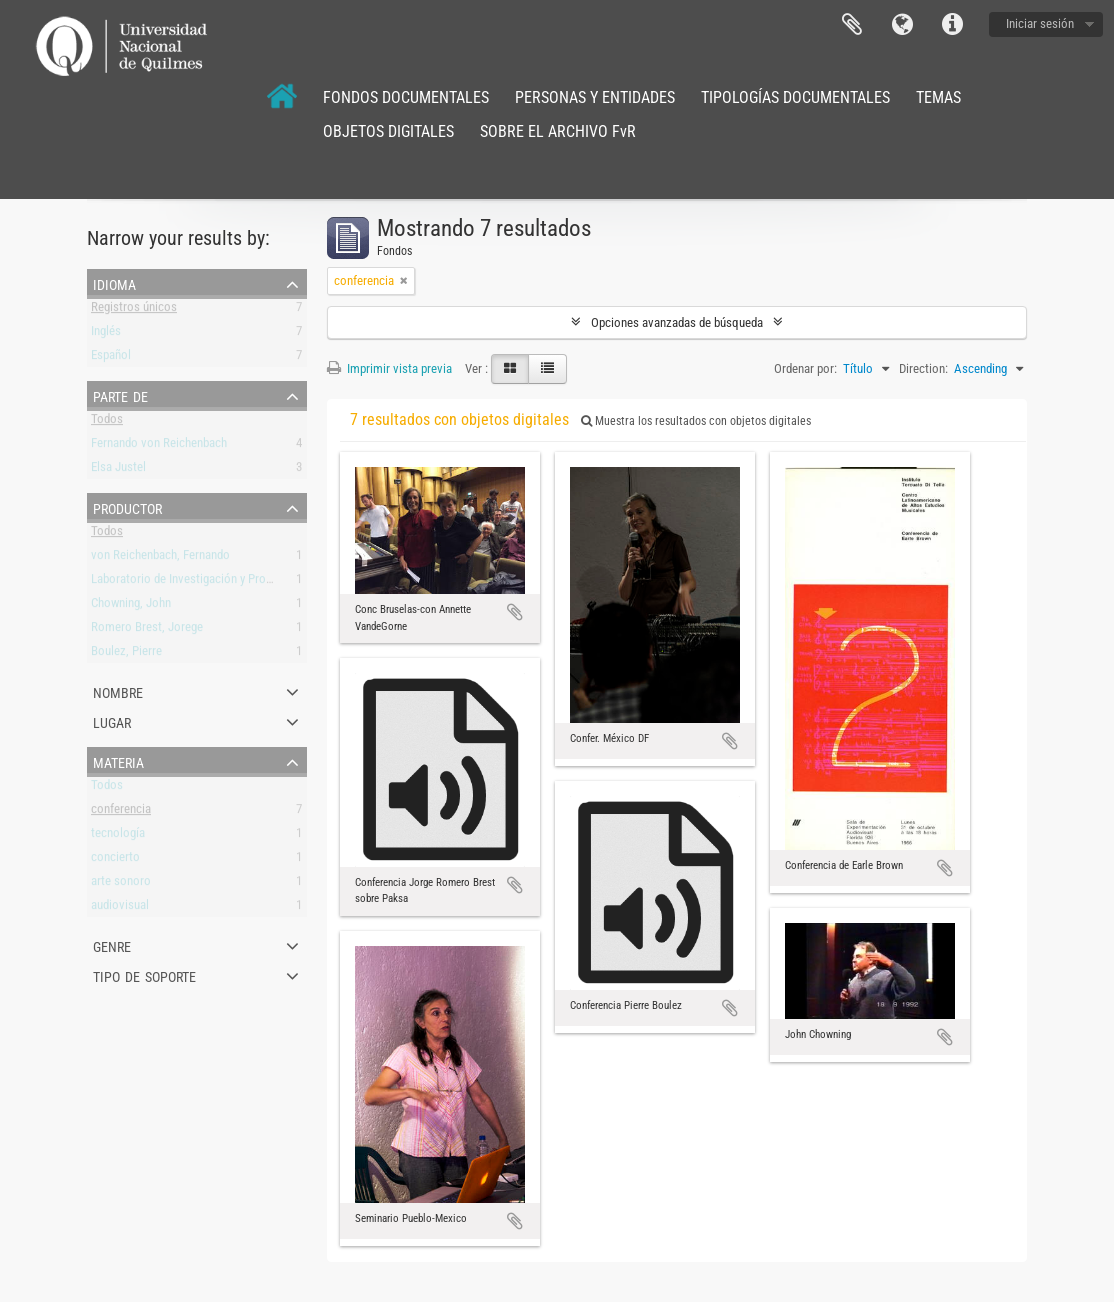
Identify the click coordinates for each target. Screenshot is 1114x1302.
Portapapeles (852, 25)
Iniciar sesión (1040, 23)
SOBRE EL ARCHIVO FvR (558, 131)
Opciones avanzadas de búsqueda (677, 322)
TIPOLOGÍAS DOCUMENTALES (795, 97)
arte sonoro (121, 884)
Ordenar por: (805, 368)
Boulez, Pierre (126, 654)
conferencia (121, 812)
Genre (112, 945)
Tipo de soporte (144, 975)
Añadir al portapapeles (515, 612)
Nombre (118, 691)
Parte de (120, 395)
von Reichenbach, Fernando (160, 558)
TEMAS (938, 97)
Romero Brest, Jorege (147, 630)
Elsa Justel (118, 470)
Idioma (902, 25)
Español (111, 358)
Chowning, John (131, 606)
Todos (107, 422)
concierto (115, 860)
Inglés (106, 334)
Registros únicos (134, 310)
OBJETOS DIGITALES (388, 131)
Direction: (923, 368)
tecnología (118, 836)
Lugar (112, 721)
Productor (127, 507)
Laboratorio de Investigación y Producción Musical (220, 582)
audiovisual (120, 908)
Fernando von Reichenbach (159, 446)
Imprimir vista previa (389, 368)
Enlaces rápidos (952, 25)
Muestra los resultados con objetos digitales (696, 421)
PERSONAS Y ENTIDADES (595, 97)
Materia (118, 761)
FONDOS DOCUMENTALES (406, 97)
